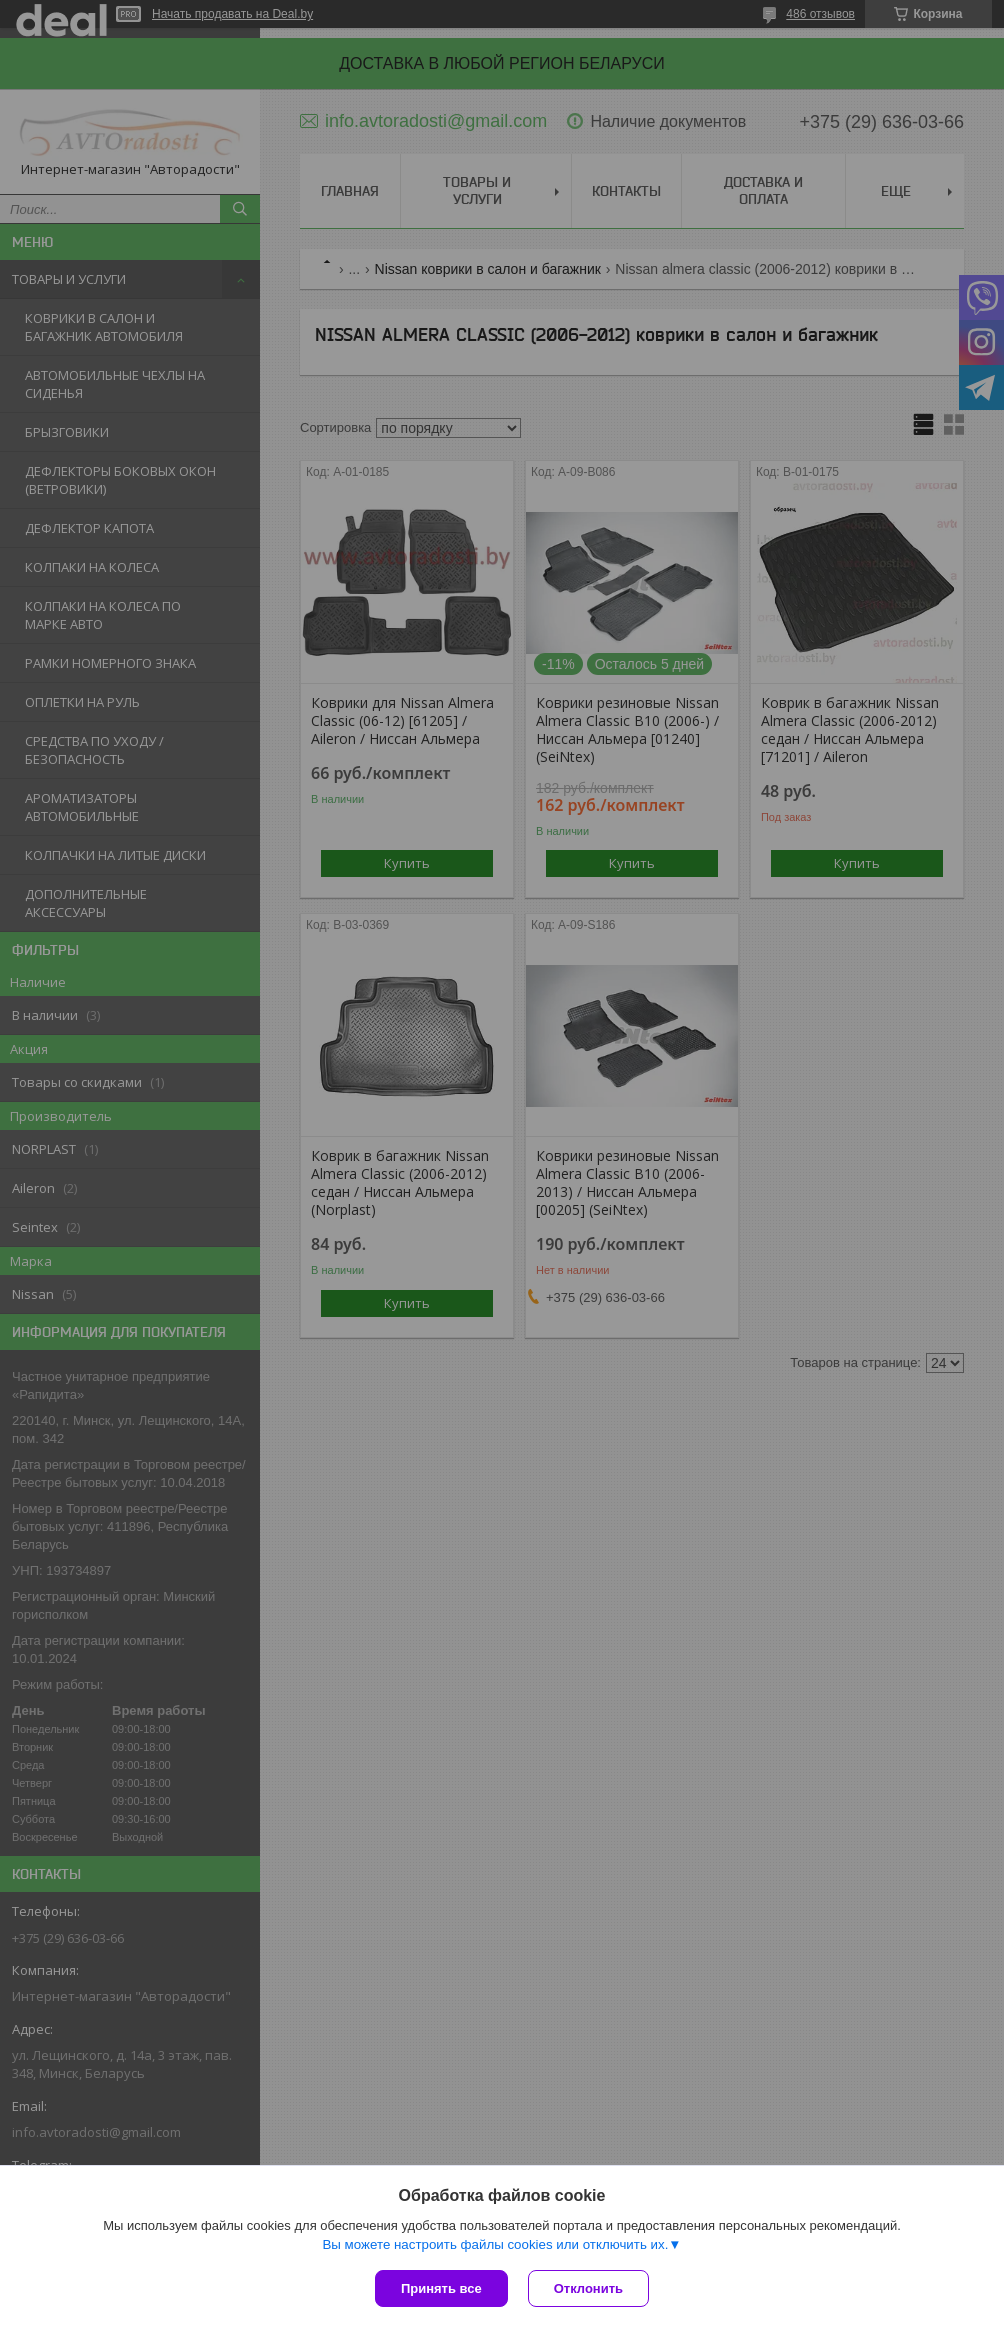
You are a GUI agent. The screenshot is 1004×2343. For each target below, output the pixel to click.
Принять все (441, 2288)
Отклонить (588, 2288)
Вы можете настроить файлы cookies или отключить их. (495, 2244)
